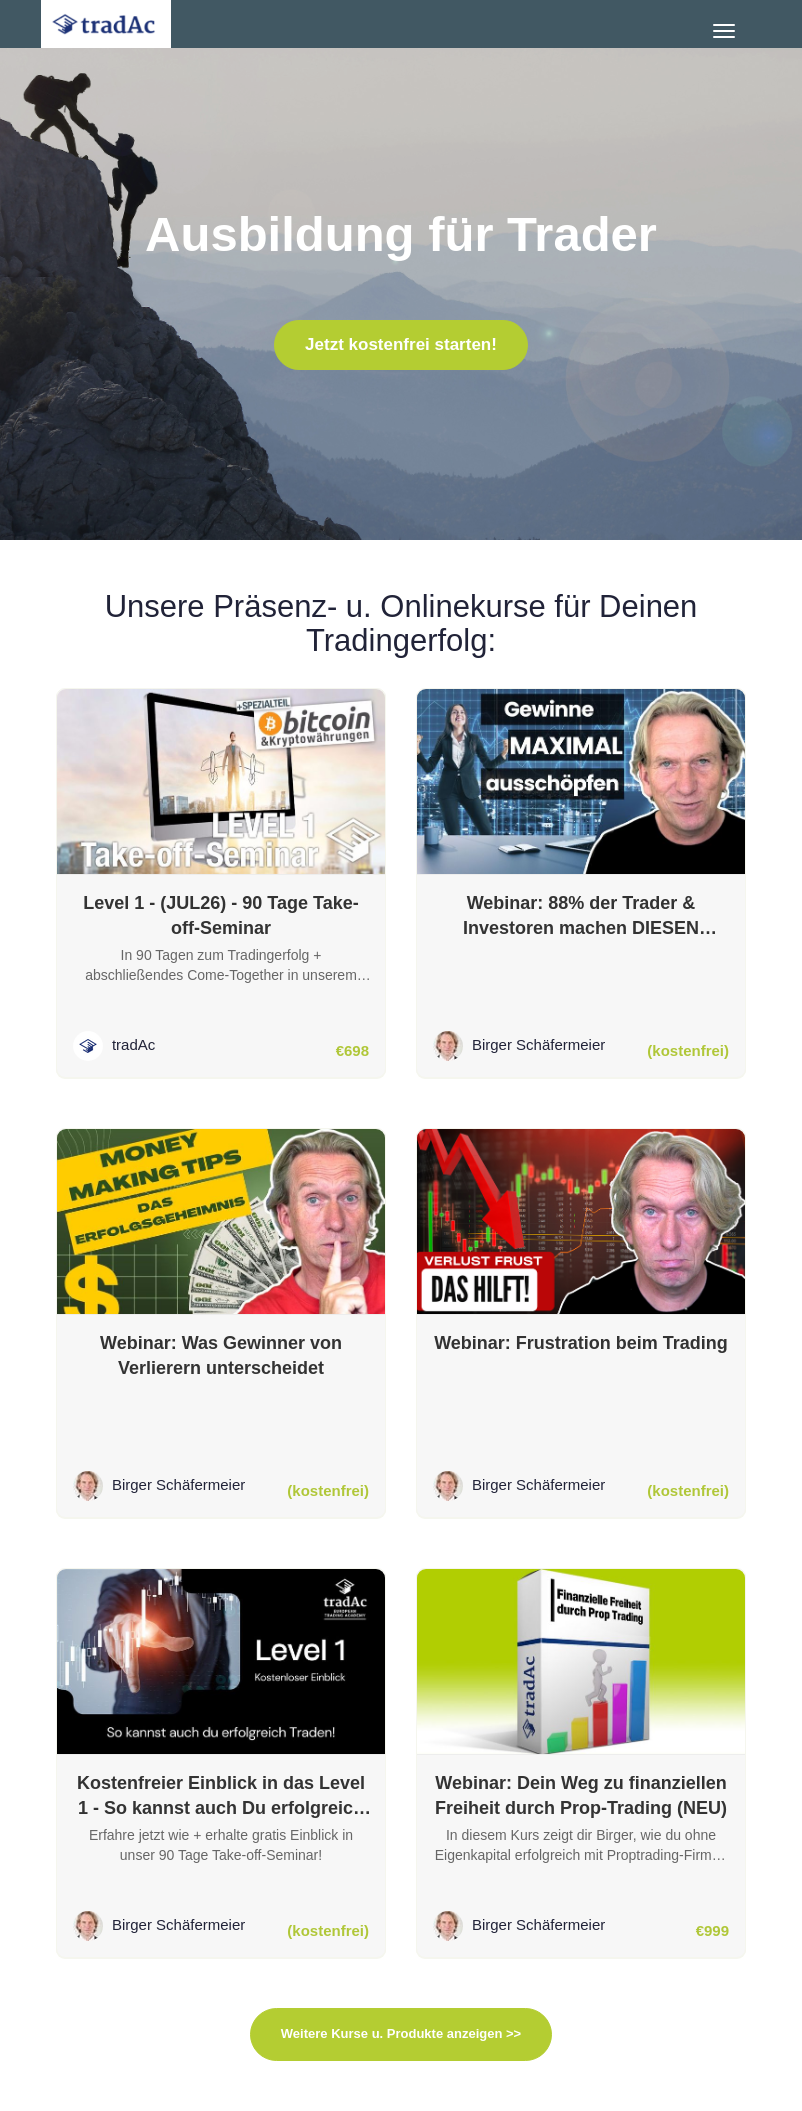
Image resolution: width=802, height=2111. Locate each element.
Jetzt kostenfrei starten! (401, 344)
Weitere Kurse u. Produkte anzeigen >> (401, 2033)
